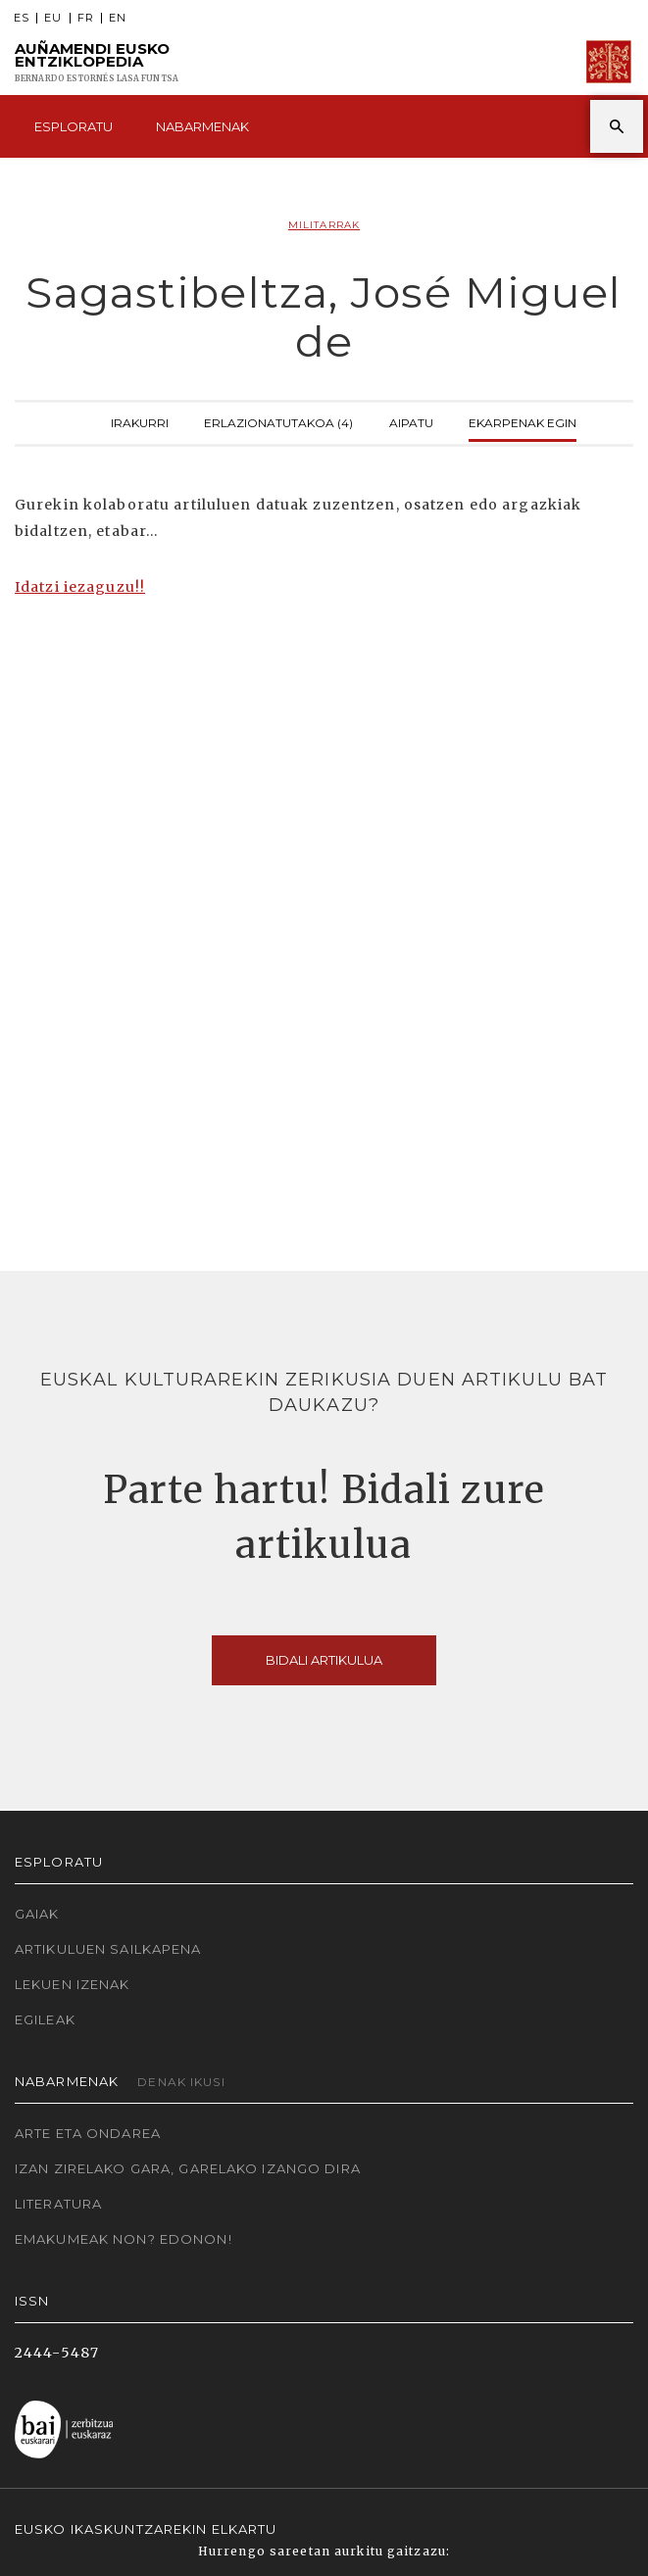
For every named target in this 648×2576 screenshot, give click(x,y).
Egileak (45, 2019)
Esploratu (73, 126)
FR (85, 18)
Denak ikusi (180, 2081)
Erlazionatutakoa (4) (278, 421)
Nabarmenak (202, 126)
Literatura (58, 2203)
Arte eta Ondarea (88, 2133)
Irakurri (140, 421)
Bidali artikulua (324, 1660)
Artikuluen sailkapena (108, 1949)
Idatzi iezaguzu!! (80, 587)
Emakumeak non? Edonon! (123, 2239)
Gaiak (37, 1913)
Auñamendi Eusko (96, 62)
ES (21, 18)
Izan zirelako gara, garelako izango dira (188, 2168)
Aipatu (411, 421)
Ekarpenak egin (522, 421)
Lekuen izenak (72, 1984)
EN (117, 18)
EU (53, 18)
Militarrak (324, 225)
